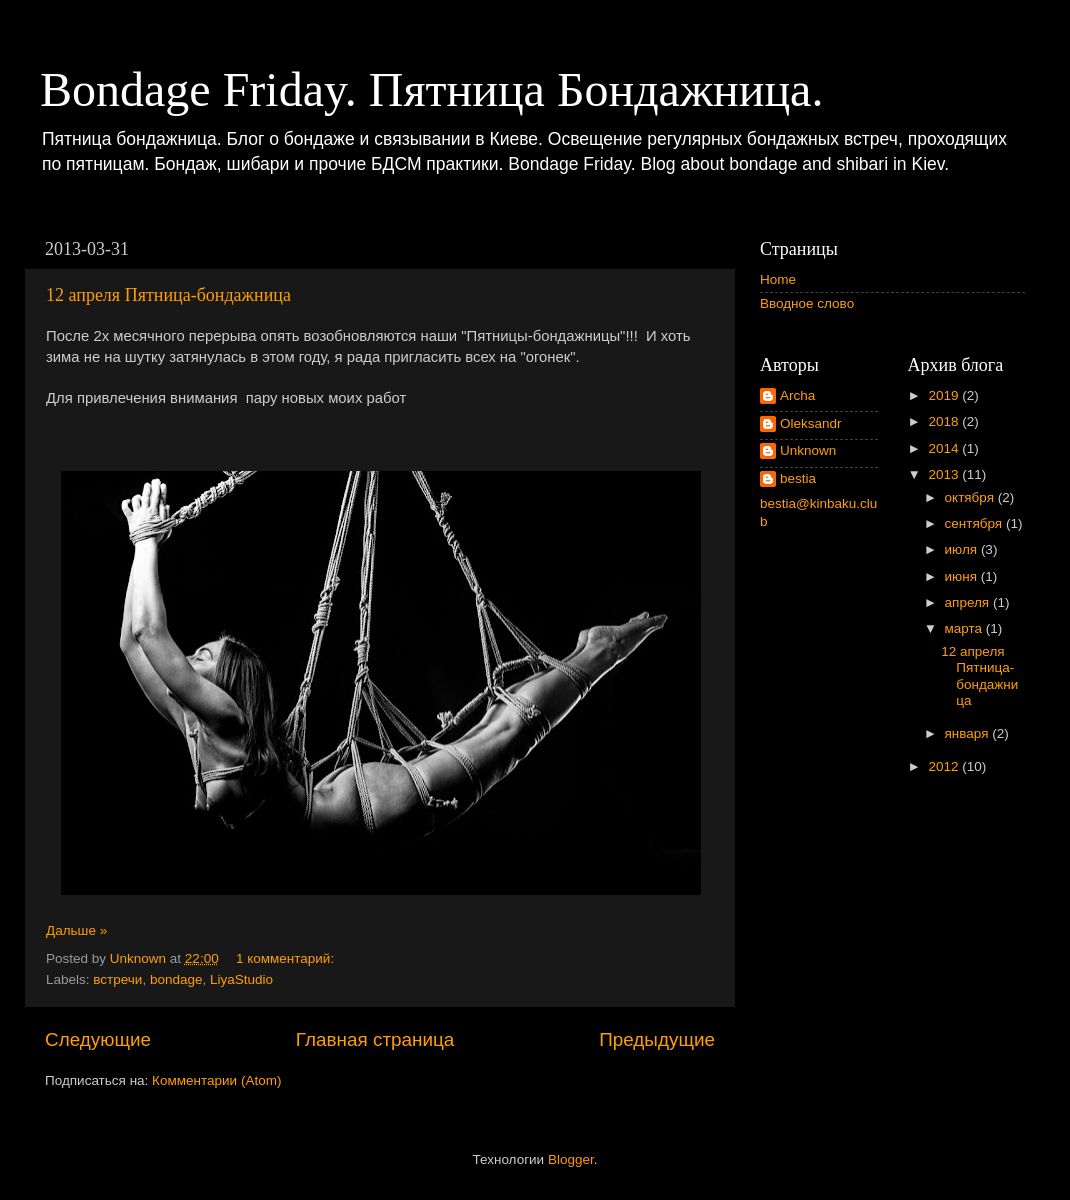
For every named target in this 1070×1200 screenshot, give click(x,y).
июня (963, 576)
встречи (117, 979)
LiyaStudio (241, 979)
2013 (945, 474)
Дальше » (76, 930)
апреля (969, 602)
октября (971, 497)
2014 (945, 448)
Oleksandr (811, 423)
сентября (975, 523)
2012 (945, 766)
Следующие (98, 1039)
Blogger (571, 1159)
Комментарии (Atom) (216, 1080)
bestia (798, 478)
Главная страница (375, 1039)
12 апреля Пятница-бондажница (168, 295)
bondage (176, 979)
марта (965, 628)
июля (963, 549)
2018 (945, 421)
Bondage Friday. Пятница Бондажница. (431, 89)
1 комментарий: (285, 958)
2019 (945, 395)
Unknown (808, 450)
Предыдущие (657, 1039)
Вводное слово (807, 303)
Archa (797, 395)
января (969, 733)
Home (778, 279)
